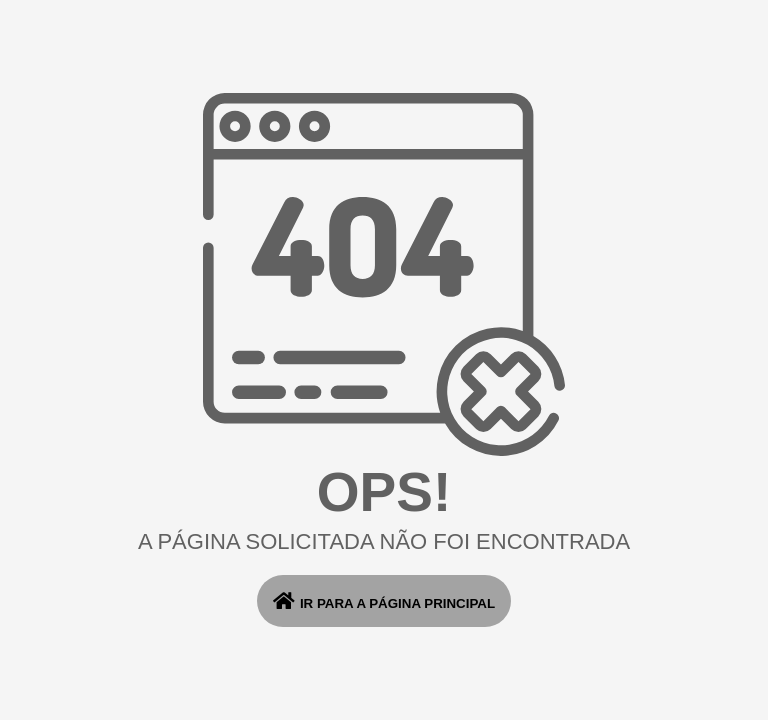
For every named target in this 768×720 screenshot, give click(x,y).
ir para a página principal (384, 601)
